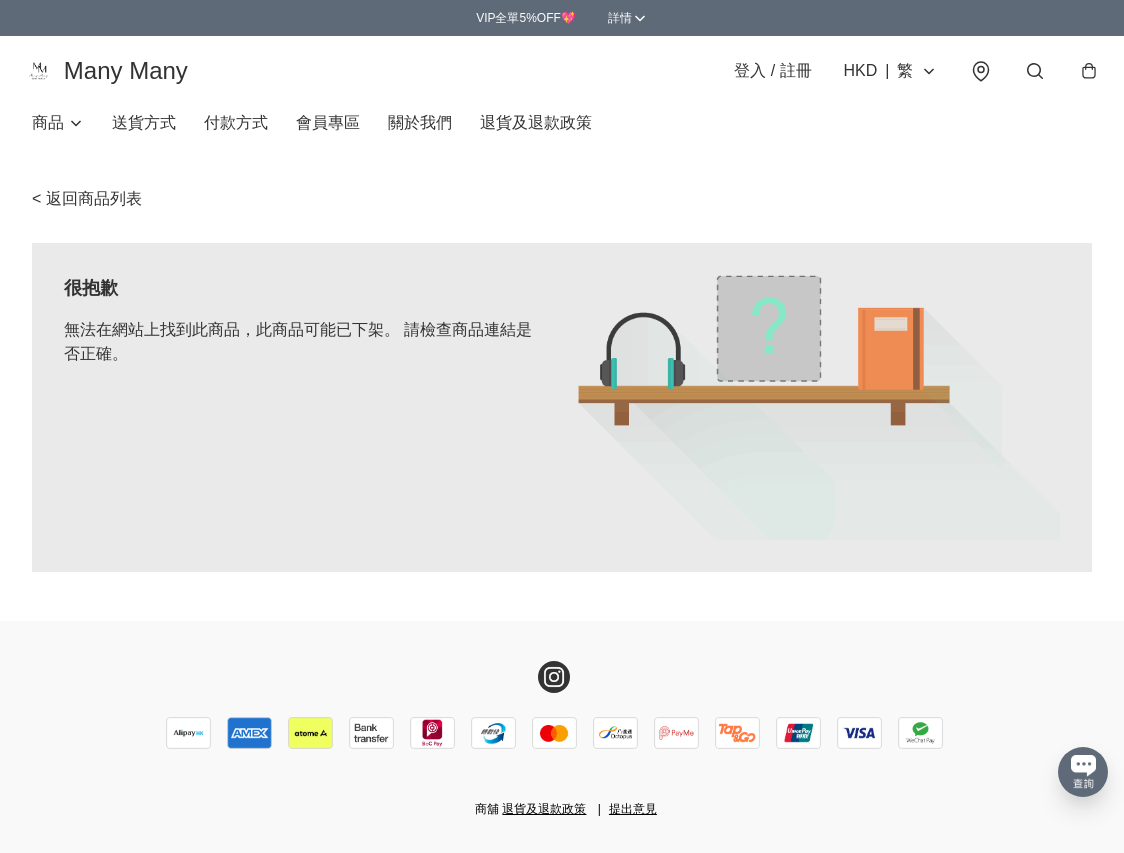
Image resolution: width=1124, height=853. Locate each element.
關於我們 (420, 135)
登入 (763, 77)
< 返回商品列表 (87, 211)
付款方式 (236, 135)
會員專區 (328, 135)
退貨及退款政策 (536, 135)
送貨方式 (144, 135)
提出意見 (633, 809)
